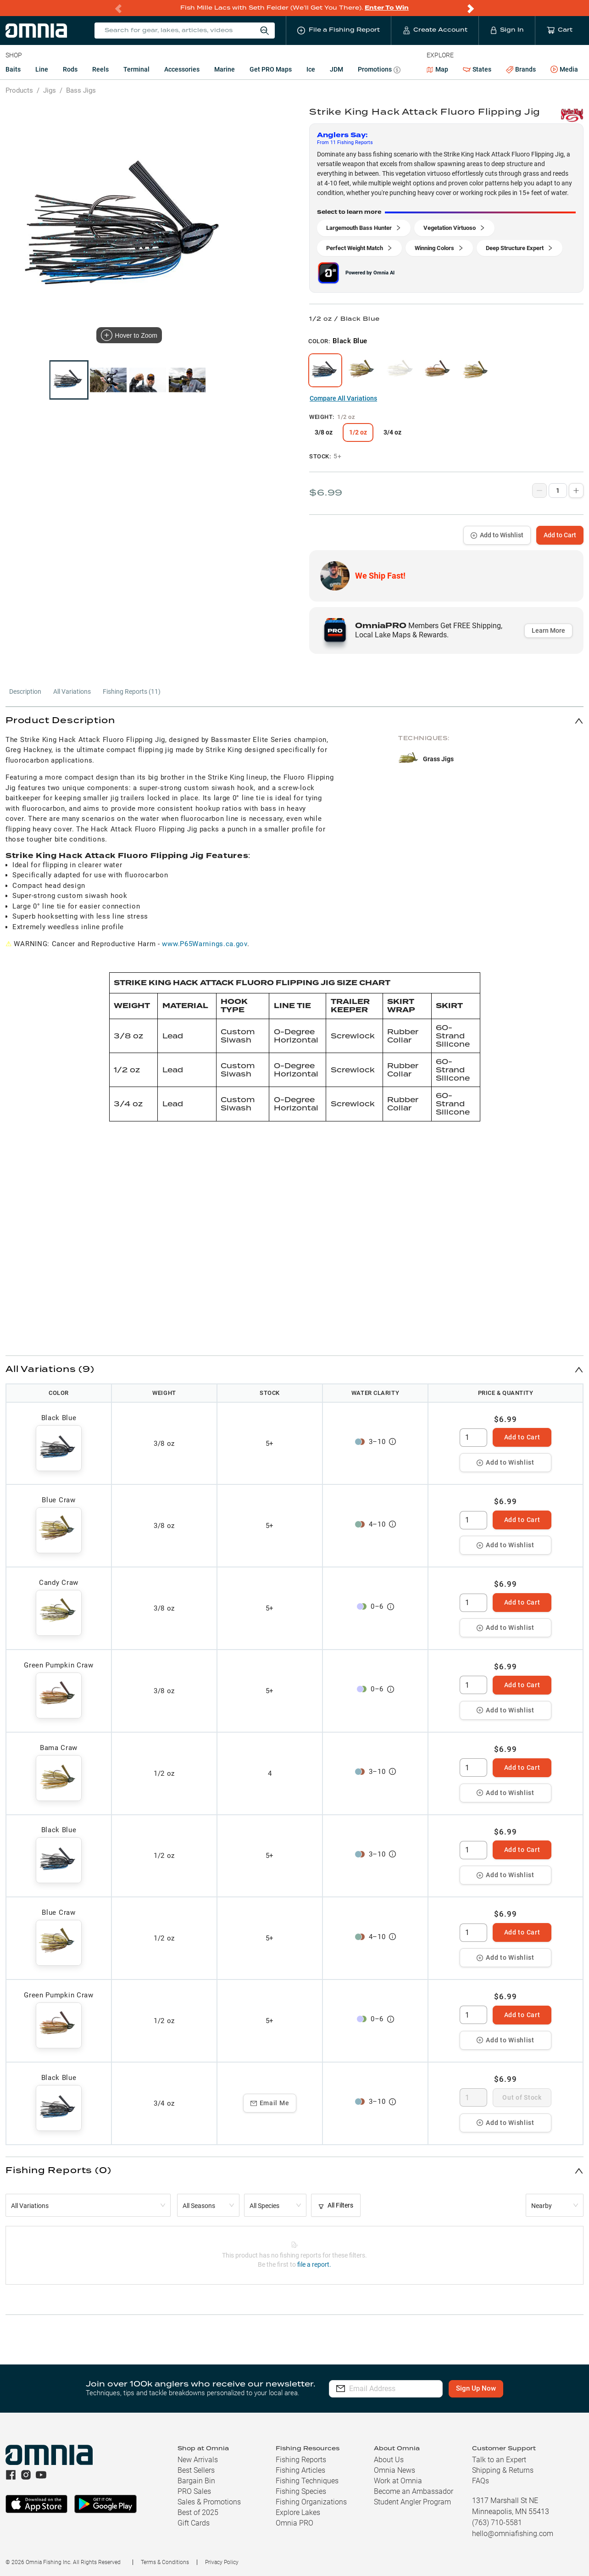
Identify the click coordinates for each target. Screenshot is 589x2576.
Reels (100, 69)
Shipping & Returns (502, 2470)
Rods (70, 69)
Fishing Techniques (307, 2480)
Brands (521, 69)
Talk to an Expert (499, 2459)
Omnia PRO (294, 2523)
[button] (294, 721)
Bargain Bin (196, 2480)
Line (41, 69)
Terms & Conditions (165, 2562)
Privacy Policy (222, 2562)
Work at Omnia (398, 2480)
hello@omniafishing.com (512, 2533)
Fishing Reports (301, 2459)
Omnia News (394, 2470)
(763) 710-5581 (497, 2522)
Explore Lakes (298, 2512)
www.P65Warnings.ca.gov (204, 944)
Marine (224, 69)
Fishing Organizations (311, 2502)
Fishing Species (301, 2491)
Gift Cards (194, 2523)
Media (564, 69)
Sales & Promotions (209, 2502)
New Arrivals (198, 2459)
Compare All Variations (343, 398)
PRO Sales (194, 2491)
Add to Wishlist (497, 535)
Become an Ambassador (413, 2491)
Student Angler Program (412, 2502)
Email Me (269, 2103)
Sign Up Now (491, 2388)
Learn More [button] (548, 630)
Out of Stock (521, 2097)
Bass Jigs (81, 90)
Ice (310, 69)
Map (437, 69)
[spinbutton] (473, 1437)
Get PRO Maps (271, 69)
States (477, 69)
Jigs (49, 90)
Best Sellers (196, 2470)
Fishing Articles (300, 2470)
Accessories (182, 69)
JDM (336, 69)
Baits (13, 69)
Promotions (379, 70)
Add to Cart (560, 535)
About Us (389, 2459)
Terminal (136, 69)
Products (19, 90)
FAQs (480, 2480)
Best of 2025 (198, 2512)
